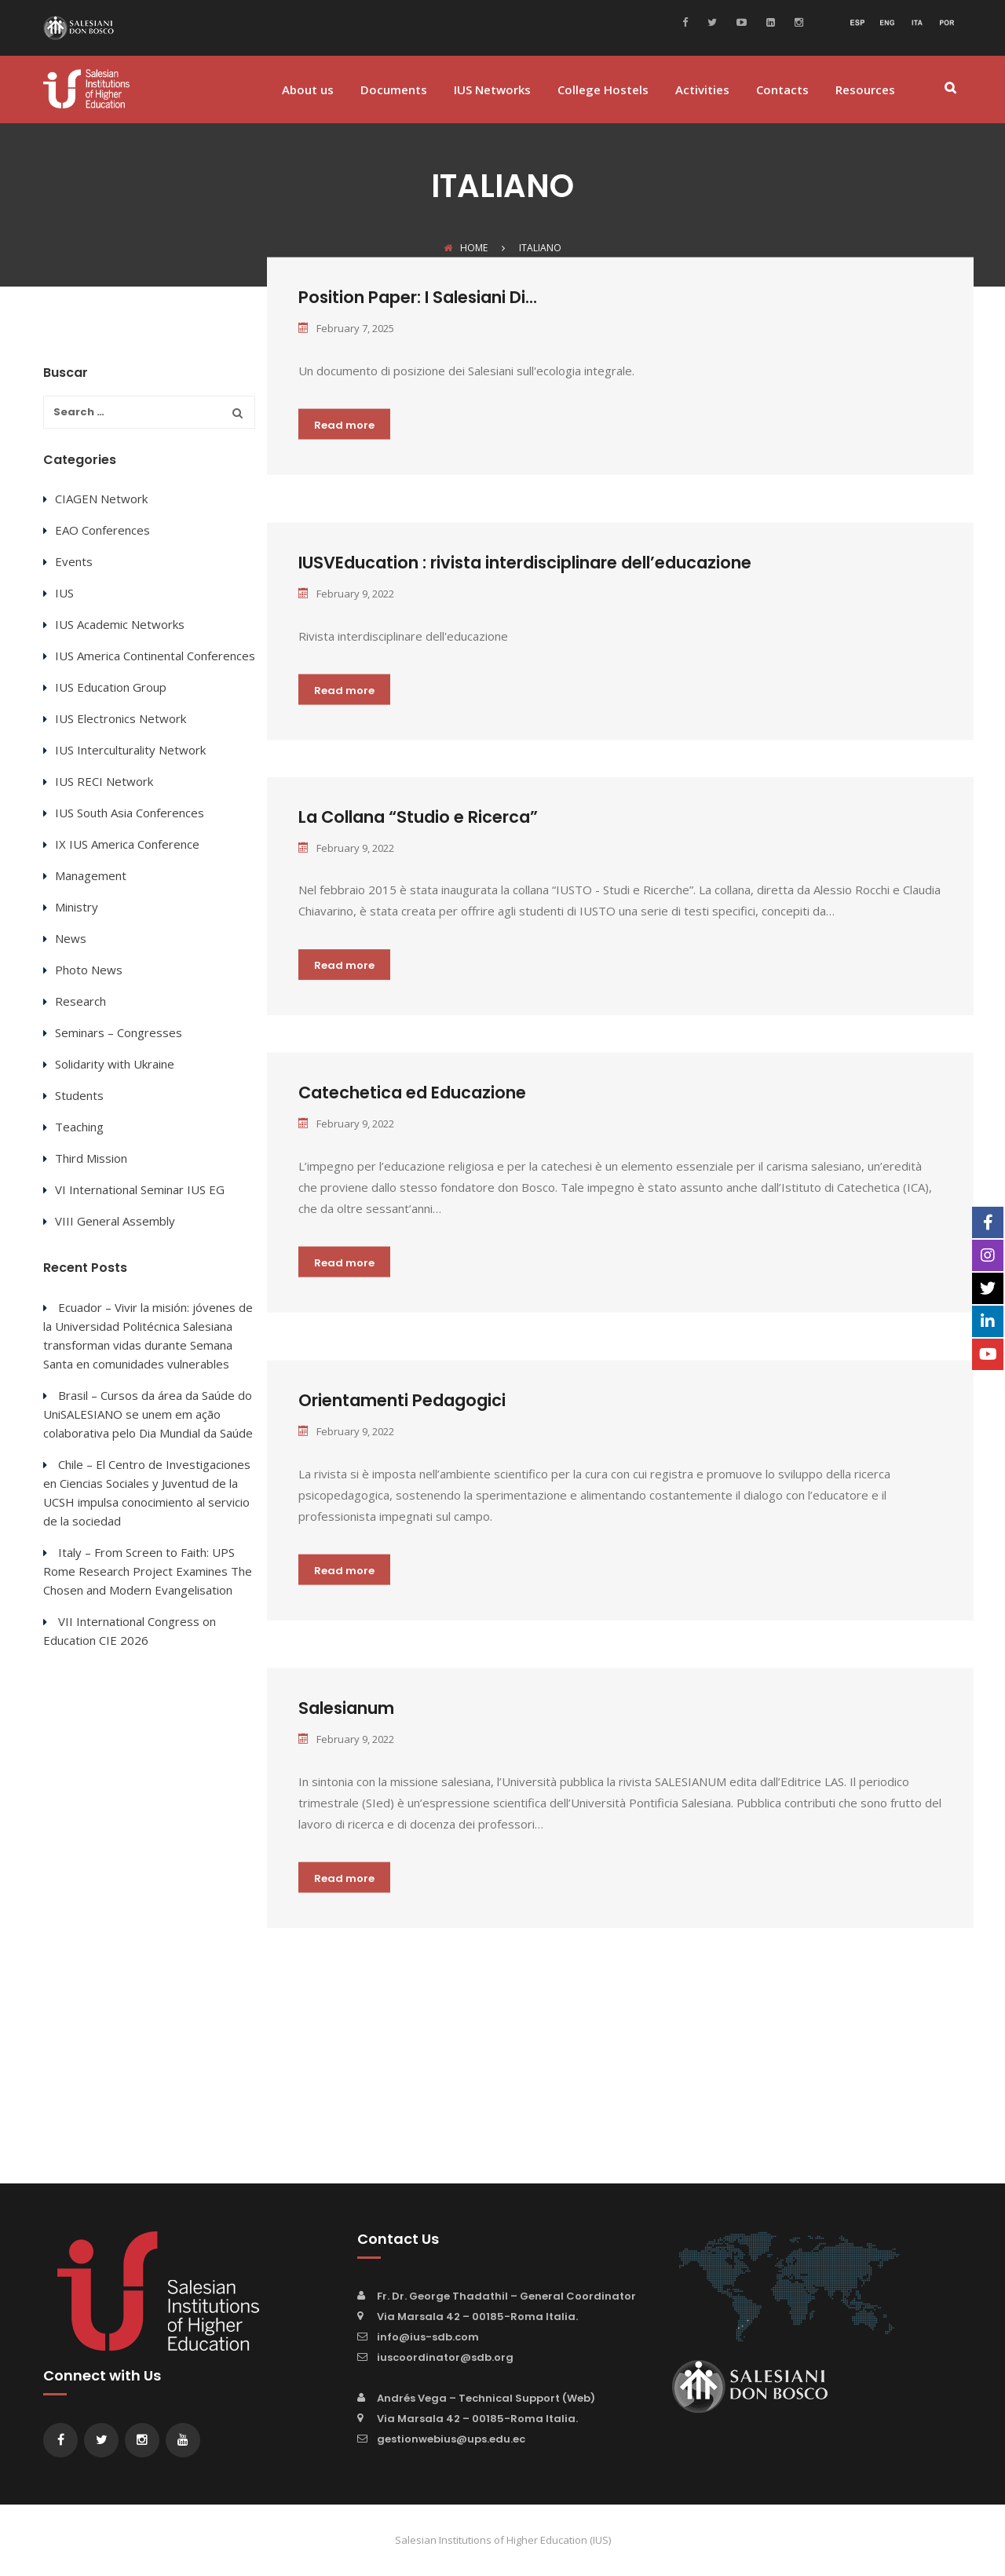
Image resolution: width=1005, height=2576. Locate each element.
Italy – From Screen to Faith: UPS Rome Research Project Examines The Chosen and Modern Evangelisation (147, 1571)
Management (90, 875)
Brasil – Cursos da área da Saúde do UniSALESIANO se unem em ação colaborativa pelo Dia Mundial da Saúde (148, 1414)
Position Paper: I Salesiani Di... (417, 297)
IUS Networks (492, 90)
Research (80, 1001)
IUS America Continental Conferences (155, 655)
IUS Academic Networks (120, 624)
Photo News (88, 969)
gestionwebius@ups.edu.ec (451, 2439)
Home (466, 247)
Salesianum (346, 1708)
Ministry (76, 907)
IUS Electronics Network (120, 718)
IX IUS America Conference (127, 844)
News (70, 938)
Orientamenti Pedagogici (402, 1400)
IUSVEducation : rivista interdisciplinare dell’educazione (524, 562)
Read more (344, 424)
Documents (393, 90)
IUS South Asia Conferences (129, 812)
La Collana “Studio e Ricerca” (418, 817)
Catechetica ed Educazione (412, 1092)
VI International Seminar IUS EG (140, 1189)
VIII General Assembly (115, 1221)
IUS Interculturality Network (130, 750)
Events (74, 561)
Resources (865, 90)
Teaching (79, 1127)
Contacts (782, 90)
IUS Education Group (110, 687)
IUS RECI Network (104, 781)
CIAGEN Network (101, 498)
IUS (64, 593)
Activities (702, 90)
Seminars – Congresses (118, 1032)
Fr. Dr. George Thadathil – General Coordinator (506, 2296)
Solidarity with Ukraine (114, 1064)
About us (308, 90)
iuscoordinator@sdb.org (445, 2357)
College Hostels (603, 90)
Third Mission (91, 1158)
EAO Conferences (102, 530)
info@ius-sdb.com (428, 2336)
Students (79, 1095)
